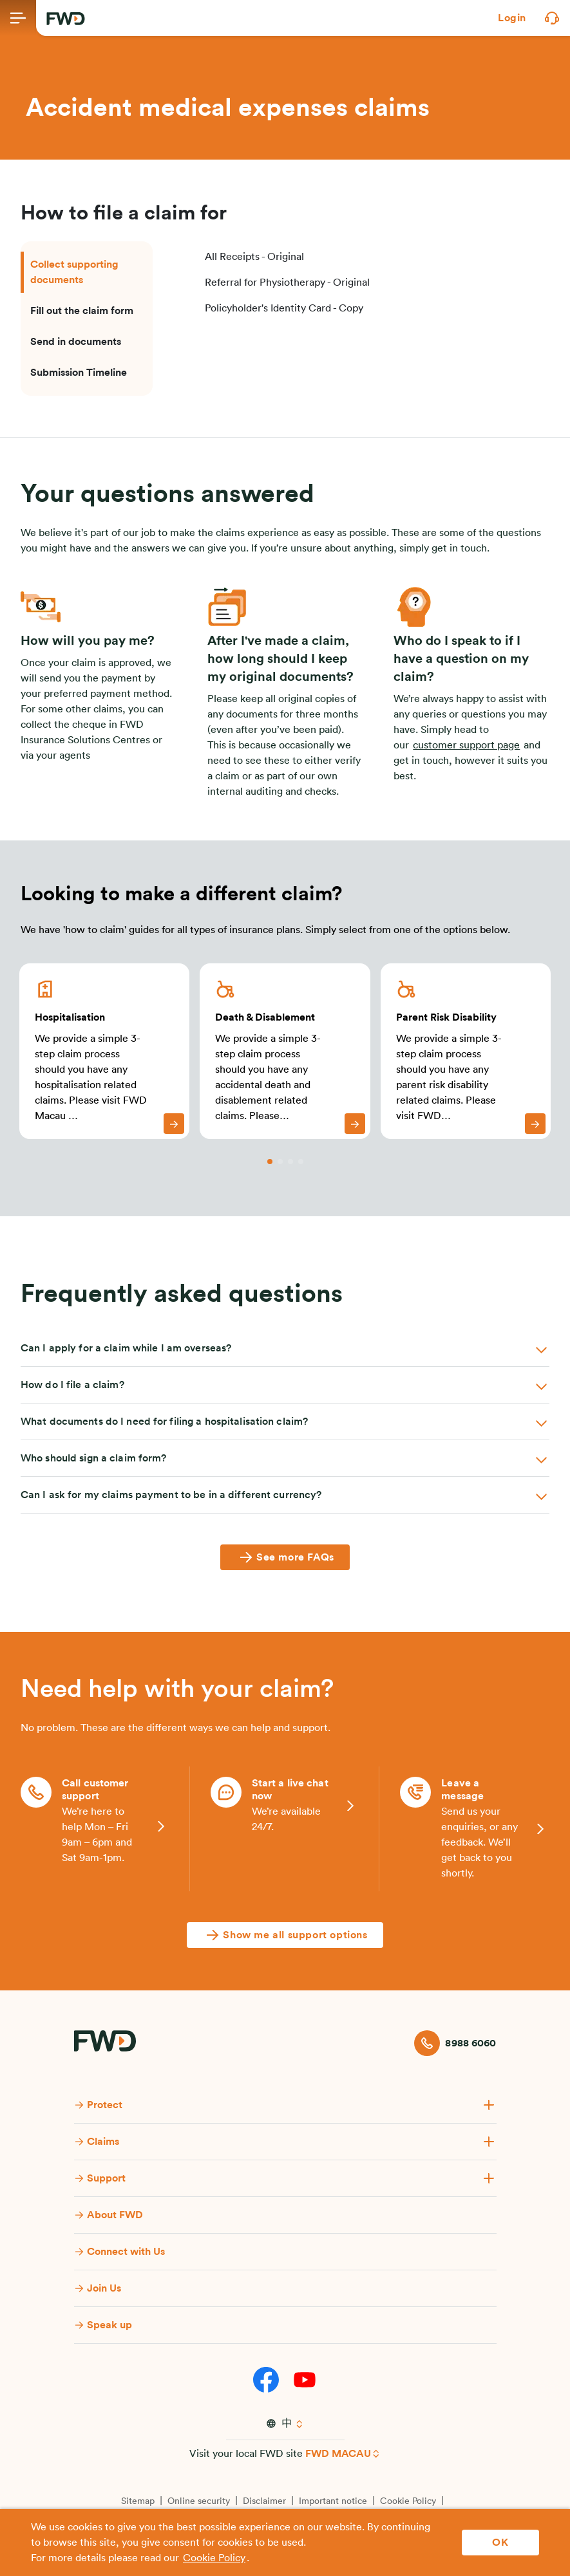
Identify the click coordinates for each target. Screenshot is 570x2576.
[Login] (512, 18)
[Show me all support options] (285, 1935)
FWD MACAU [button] (338, 2454)
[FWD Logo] (65, 18)
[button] (512, 18)
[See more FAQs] (285, 1557)
